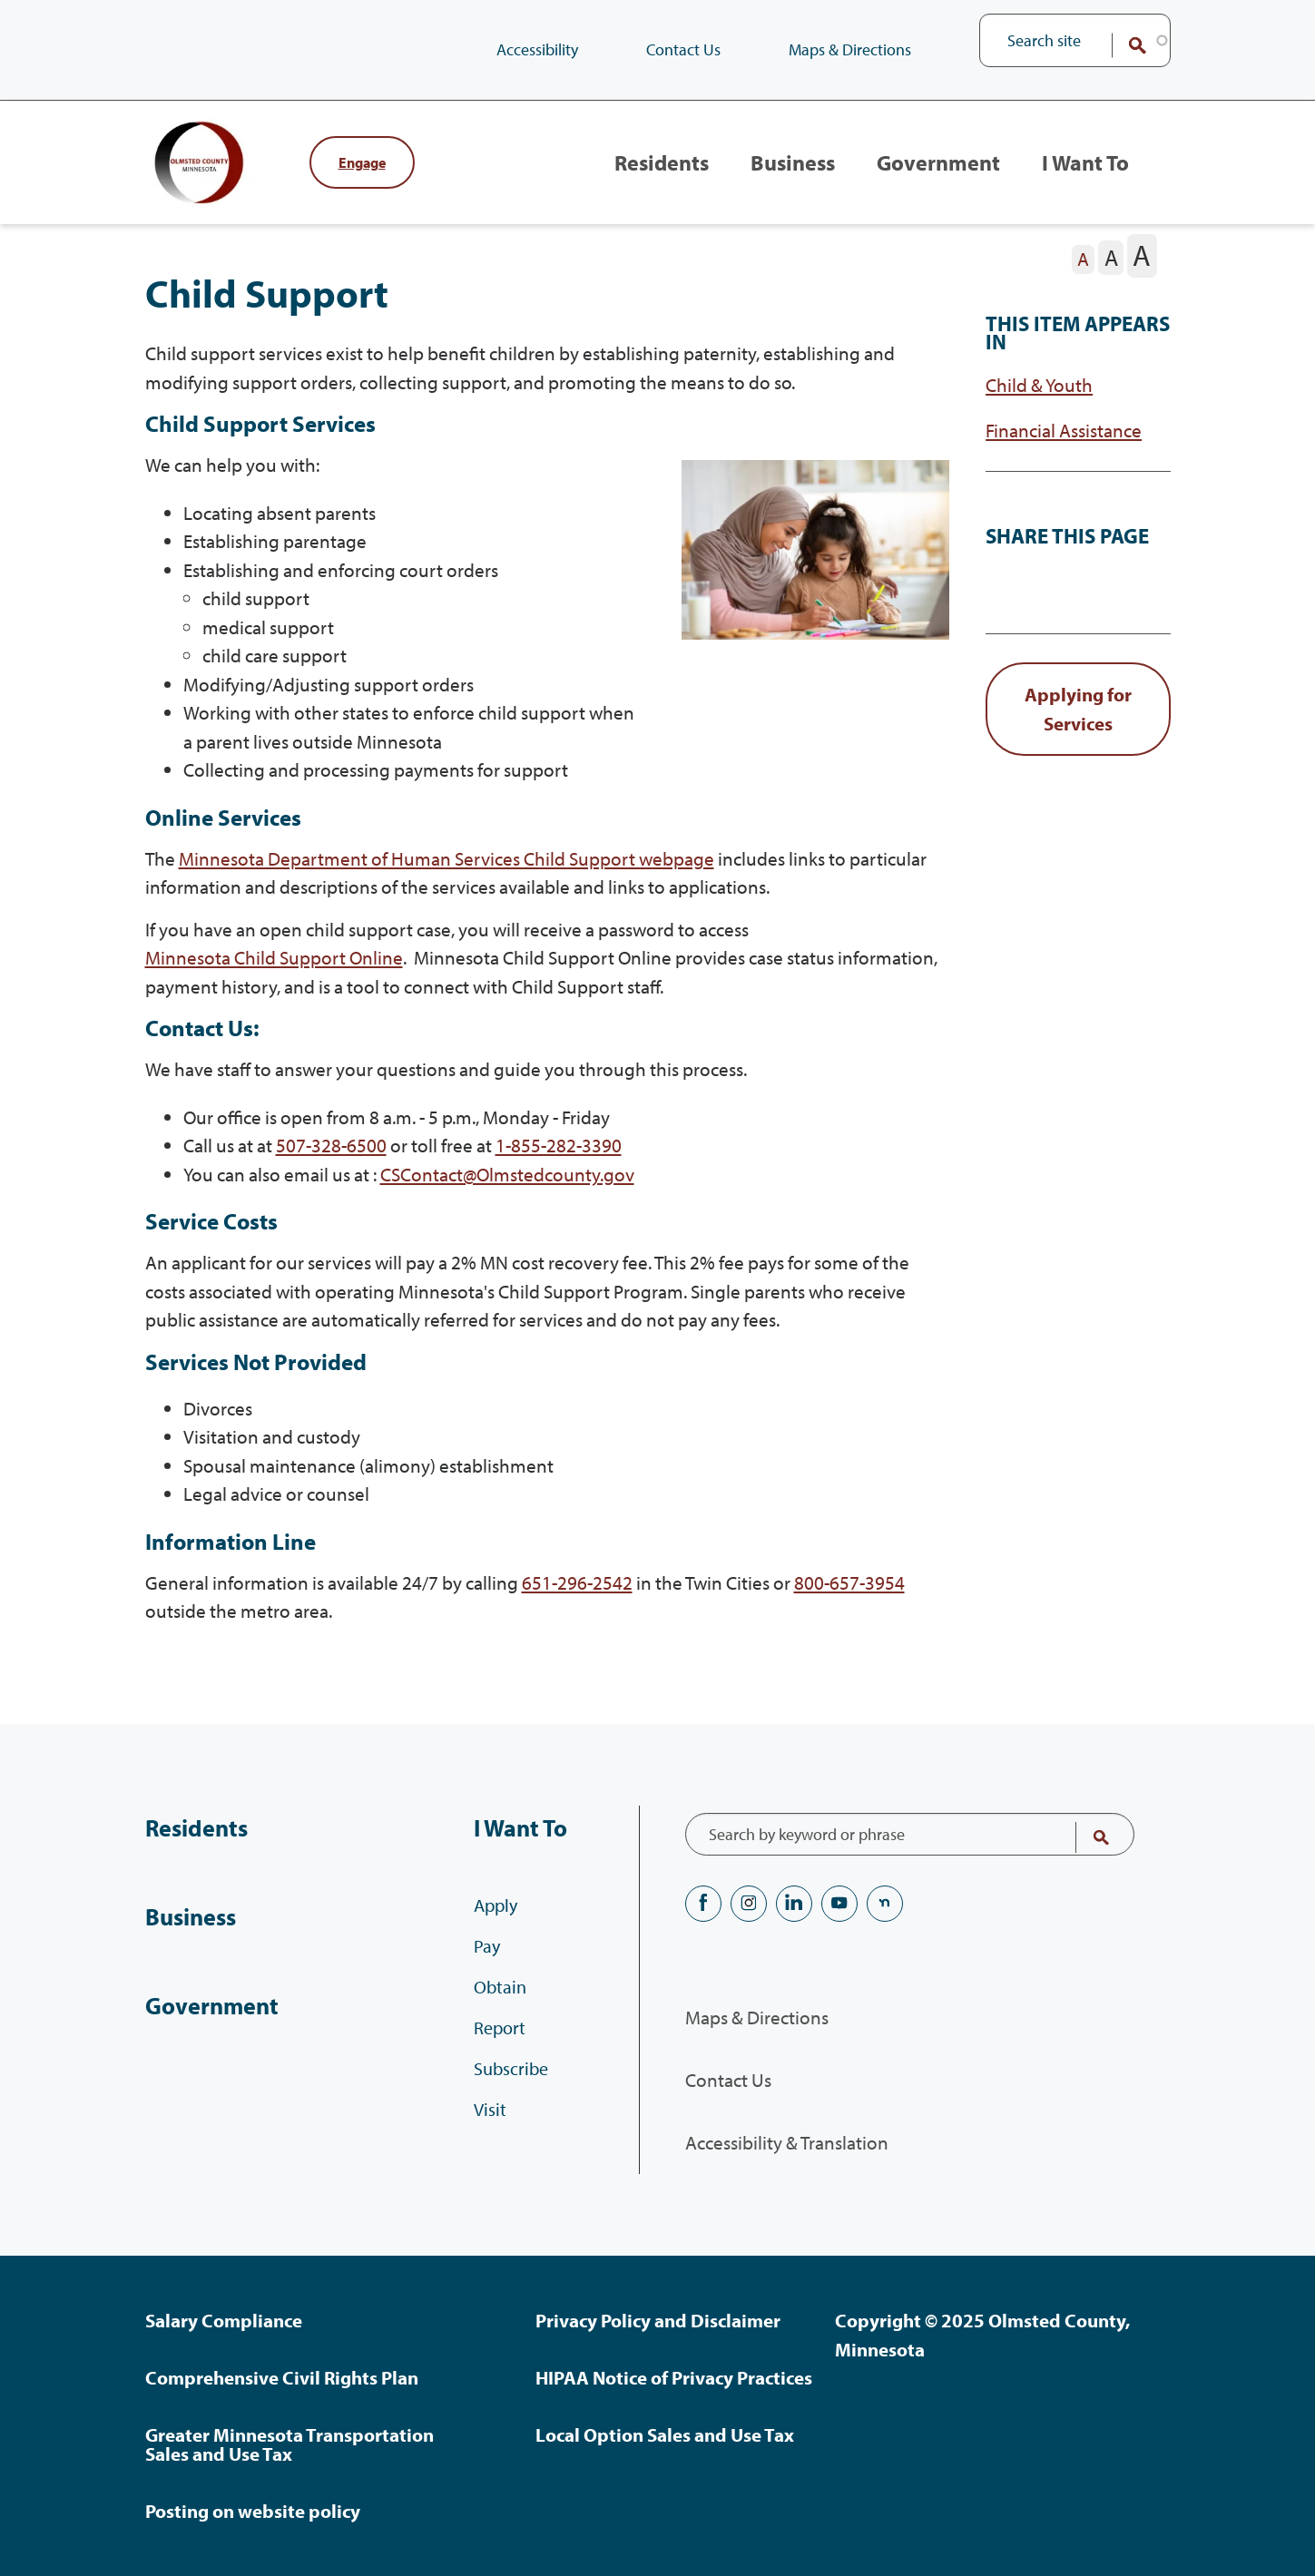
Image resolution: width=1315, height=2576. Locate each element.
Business (783, 173)
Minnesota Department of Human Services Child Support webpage (446, 879)
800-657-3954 (849, 1603)
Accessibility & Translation (786, 2143)
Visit (490, 2121)
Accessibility (537, 49)
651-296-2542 (577, 1603)
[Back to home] (217, 173)
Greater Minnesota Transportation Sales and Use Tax (289, 2444)
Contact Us (683, 49)
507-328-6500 (331, 1167)
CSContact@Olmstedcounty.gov (507, 1195)
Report (499, 2039)
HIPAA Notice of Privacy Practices (673, 2377)
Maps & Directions (850, 49)
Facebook (703, 1903)
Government (933, 173)
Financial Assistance (1064, 452)
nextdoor (885, 1903)
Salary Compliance (223, 2320)
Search (1125, 45)
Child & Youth (1039, 407)
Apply (495, 1916)
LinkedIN (794, 1903)
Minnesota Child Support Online (274, 979)
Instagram (748, 1903)
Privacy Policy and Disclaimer (657, 2320)
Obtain (500, 1998)
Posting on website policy (252, 2510)
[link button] (1077, 731)
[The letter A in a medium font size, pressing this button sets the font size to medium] (1111, 279)
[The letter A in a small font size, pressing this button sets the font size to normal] (1083, 281)
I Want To (1084, 173)
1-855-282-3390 (559, 1167)
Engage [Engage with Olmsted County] (362, 173)
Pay (487, 1957)
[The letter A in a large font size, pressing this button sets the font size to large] (1142, 277)
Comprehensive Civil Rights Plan (281, 2377)
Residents (647, 173)
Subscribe (511, 2080)
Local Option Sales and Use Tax (664, 2434)
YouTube (839, 1903)
